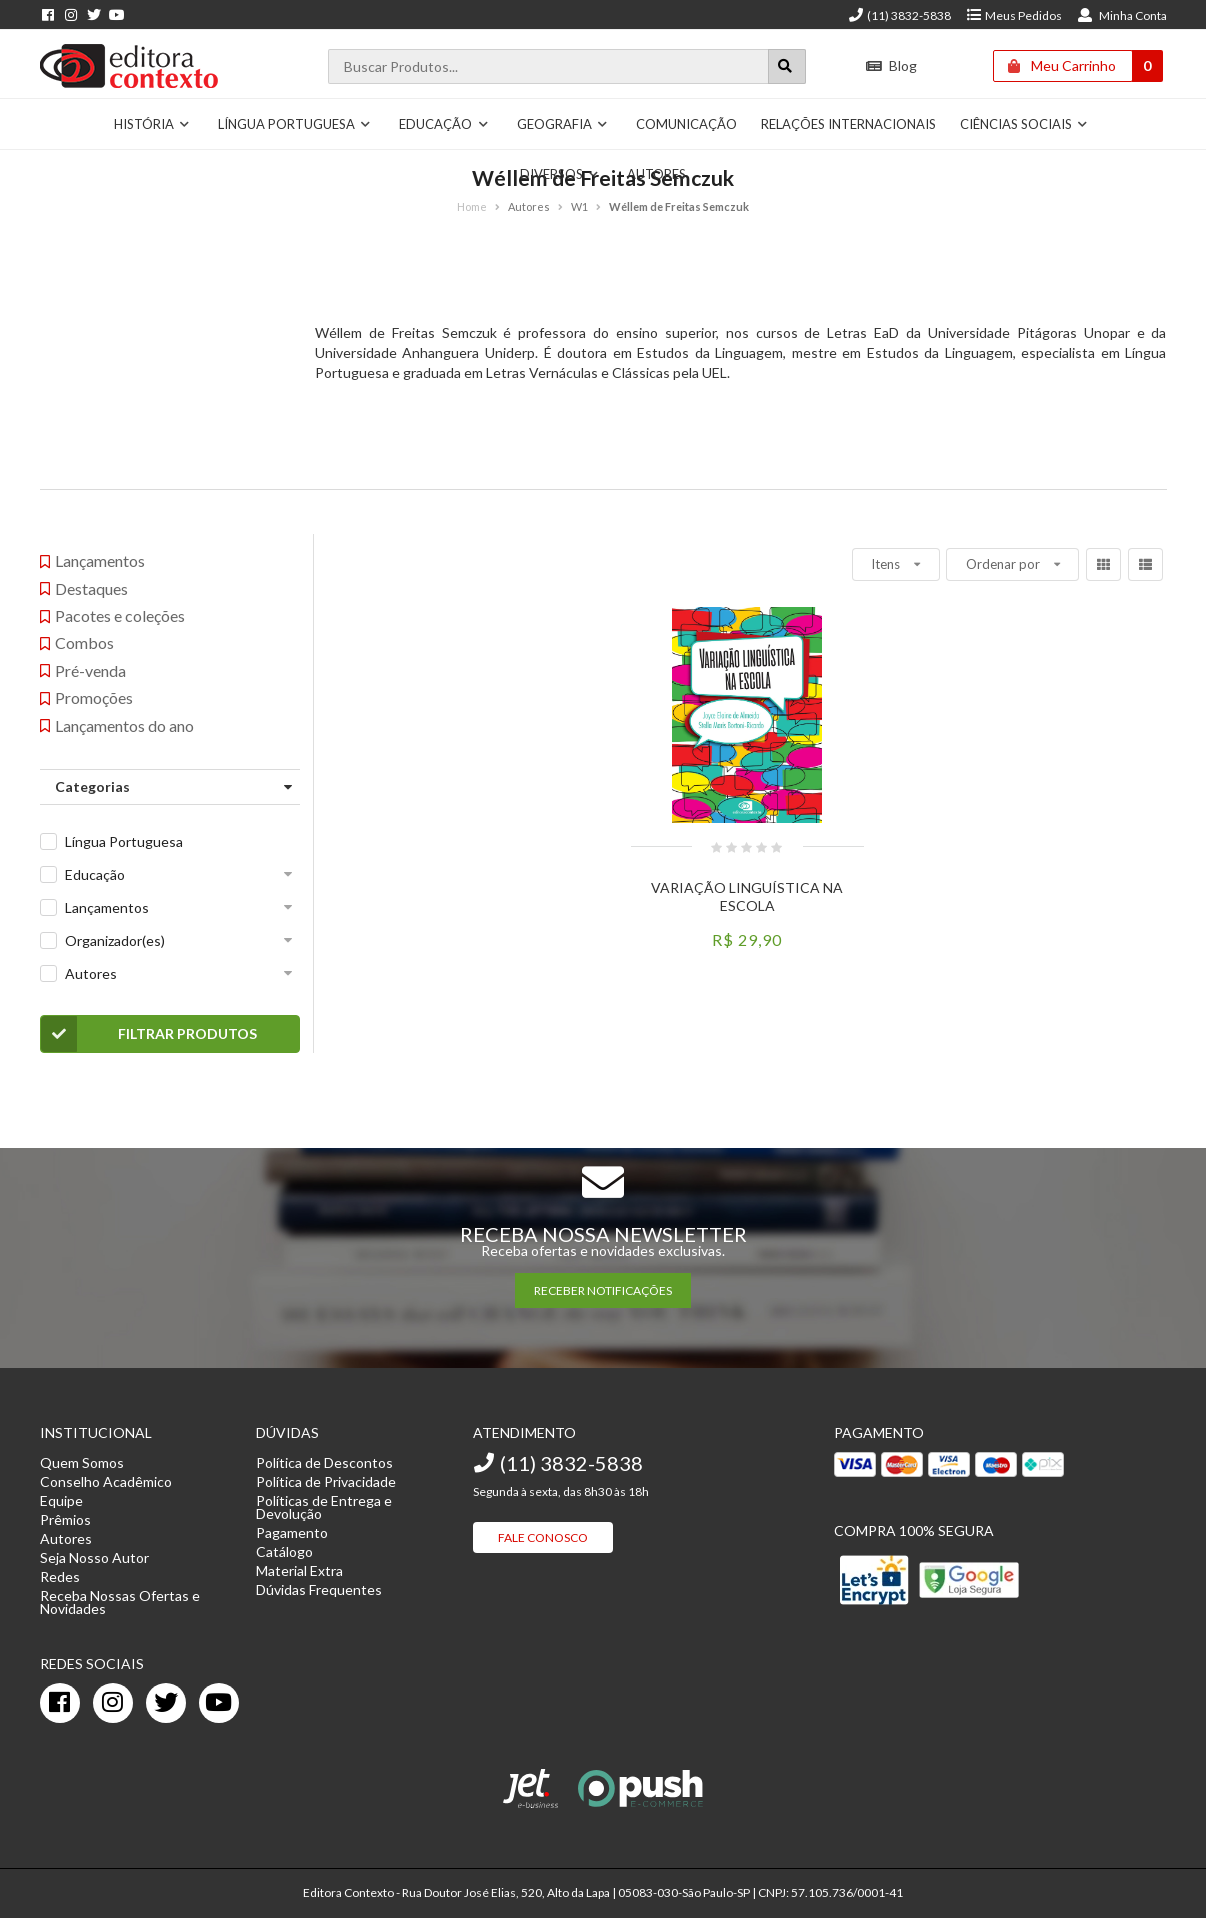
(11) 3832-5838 (899, 15)
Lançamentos (107, 907)
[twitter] (166, 1703)
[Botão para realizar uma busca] (787, 66)
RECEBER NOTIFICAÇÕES (603, 1290)
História (152, 124)
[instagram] (113, 1703)
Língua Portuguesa (295, 124)
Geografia (563, 124)
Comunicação (686, 124)
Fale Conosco (543, 1537)
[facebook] (60, 1703)
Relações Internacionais (848, 124)
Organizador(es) (115, 940)
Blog (891, 65)
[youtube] (219, 1703)
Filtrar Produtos (149, 1034)
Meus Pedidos (1013, 15)
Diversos (560, 174)
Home (472, 206)
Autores (656, 174)
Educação (444, 124)
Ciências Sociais (1024, 124)
